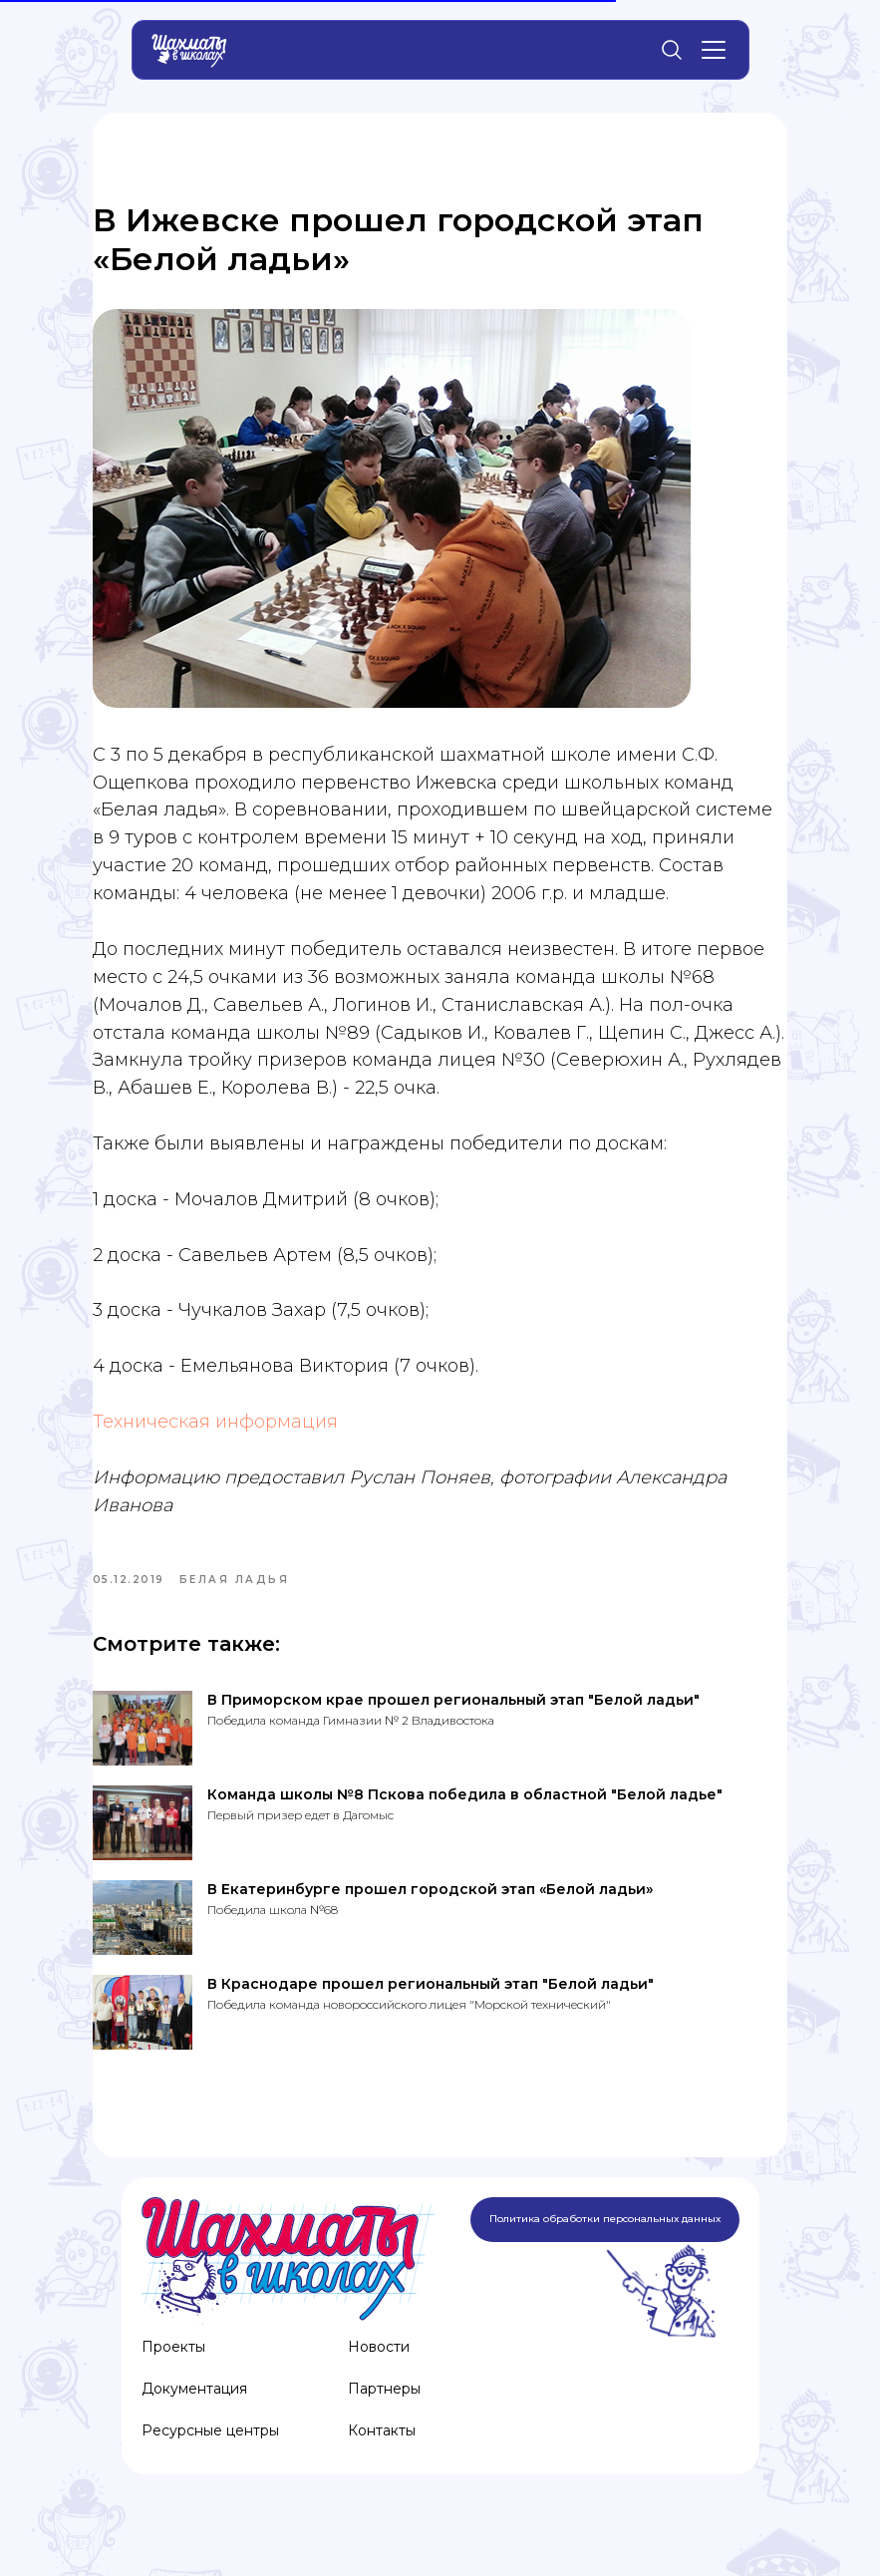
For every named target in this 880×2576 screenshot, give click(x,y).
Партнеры (384, 2430)
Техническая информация (244, 1456)
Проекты (173, 2389)
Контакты (382, 2472)
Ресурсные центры (210, 2472)
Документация (194, 2430)
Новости (379, 2389)
